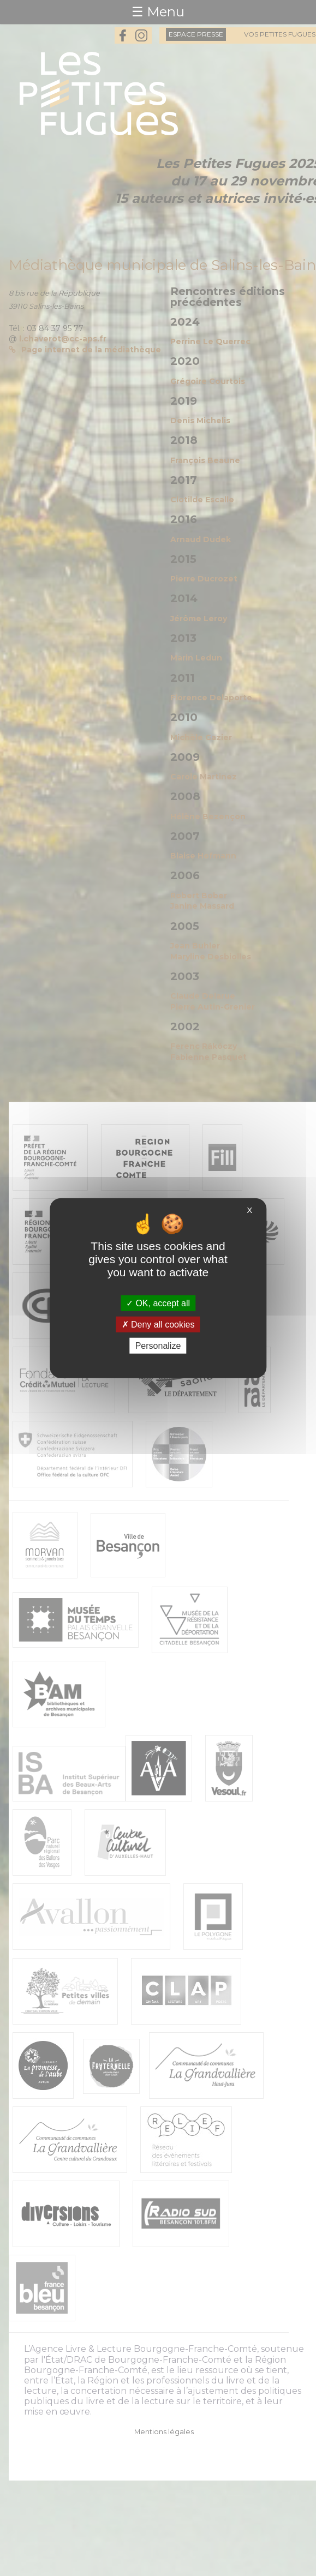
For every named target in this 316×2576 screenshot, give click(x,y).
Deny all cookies (158, 1324)
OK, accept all (158, 1302)
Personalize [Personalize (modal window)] (158, 1345)
